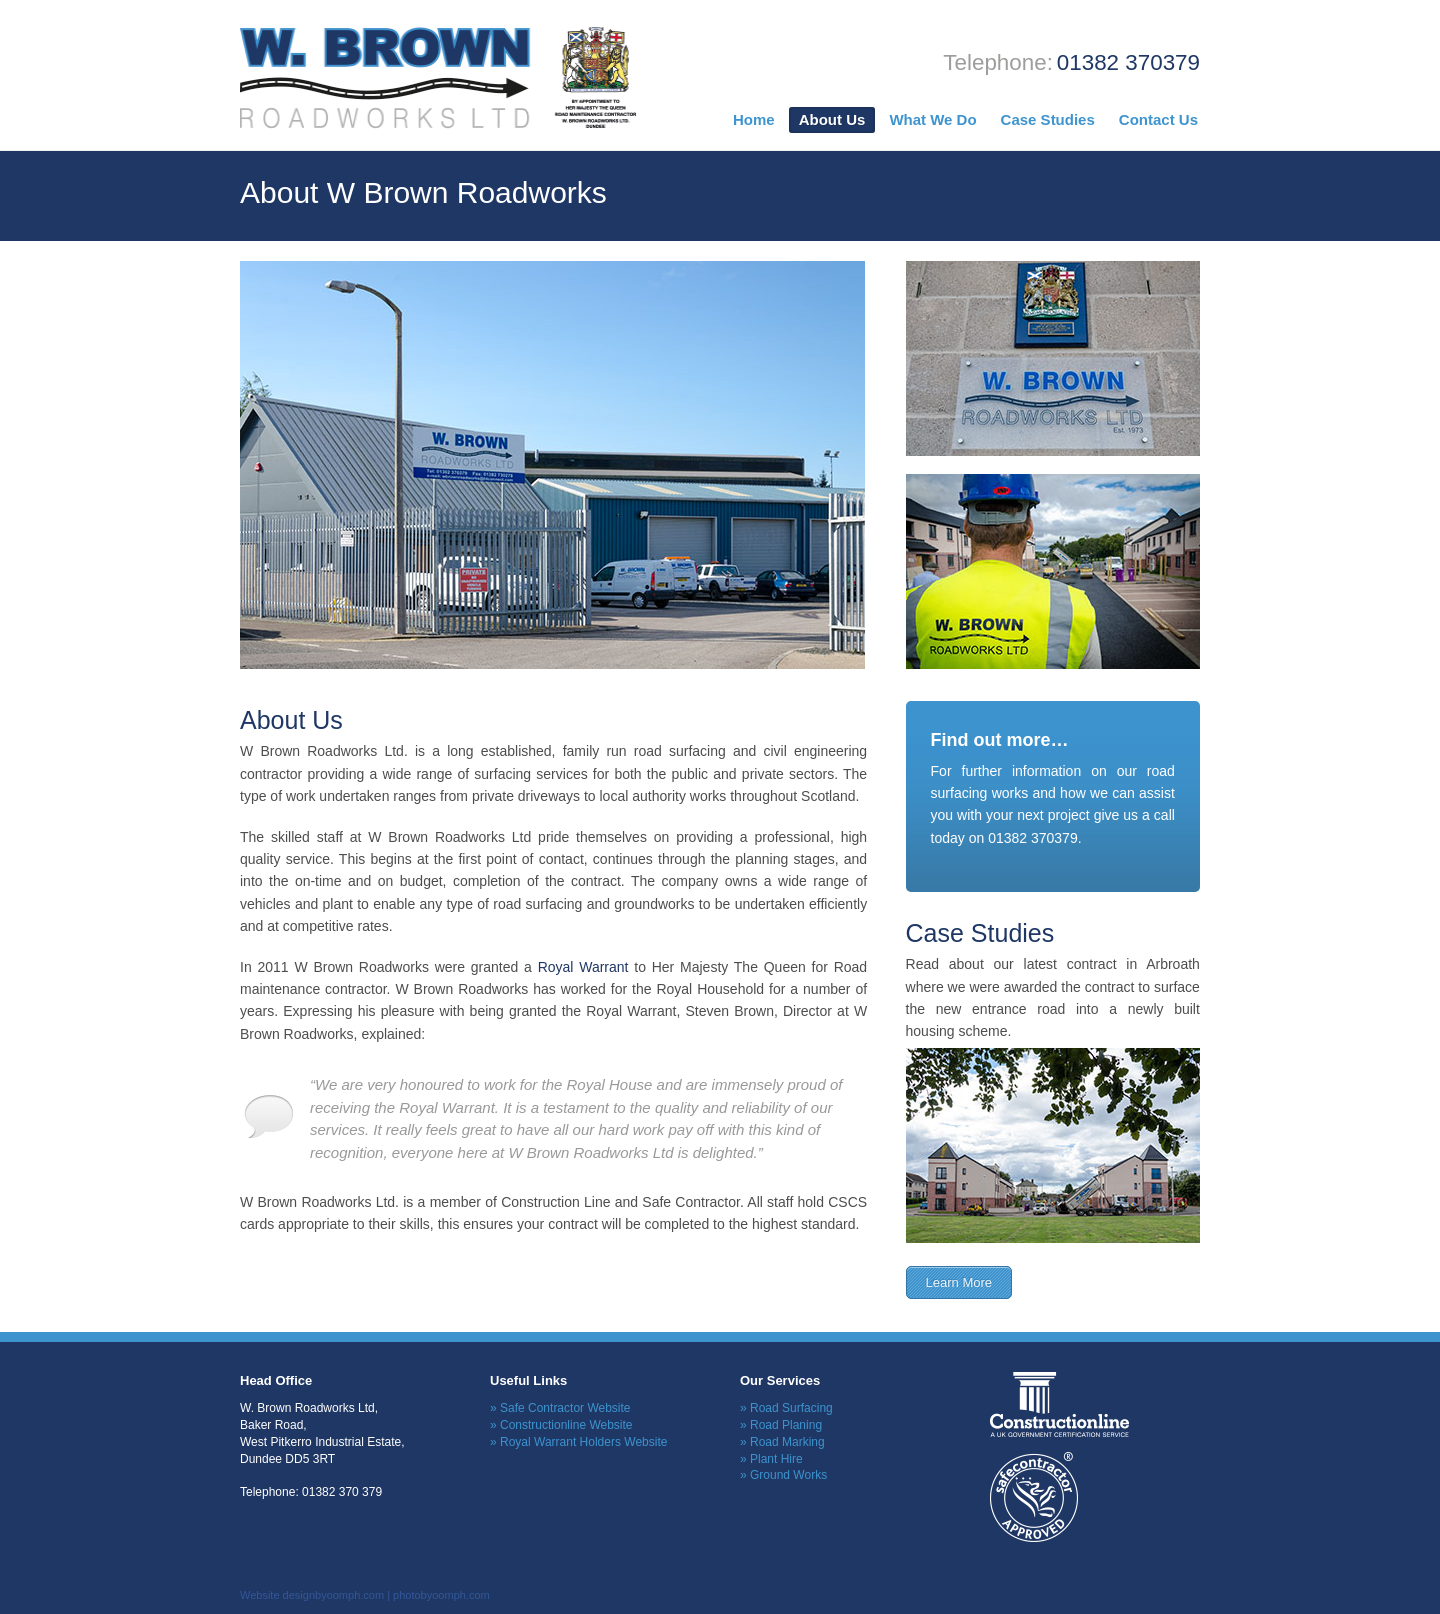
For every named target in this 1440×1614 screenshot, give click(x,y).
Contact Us (1158, 119)
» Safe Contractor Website (560, 1408)
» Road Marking (782, 1442)
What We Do (932, 119)
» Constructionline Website (561, 1425)
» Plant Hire (771, 1459)
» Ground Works (783, 1475)
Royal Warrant (583, 967)
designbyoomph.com (334, 1595)
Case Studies (1048, 119)
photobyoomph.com (441, 1595)
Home (754, 119)
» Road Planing (781, 1425)
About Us (832, 119)
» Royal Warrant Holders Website (578, 1442)
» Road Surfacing (786, 1408)
